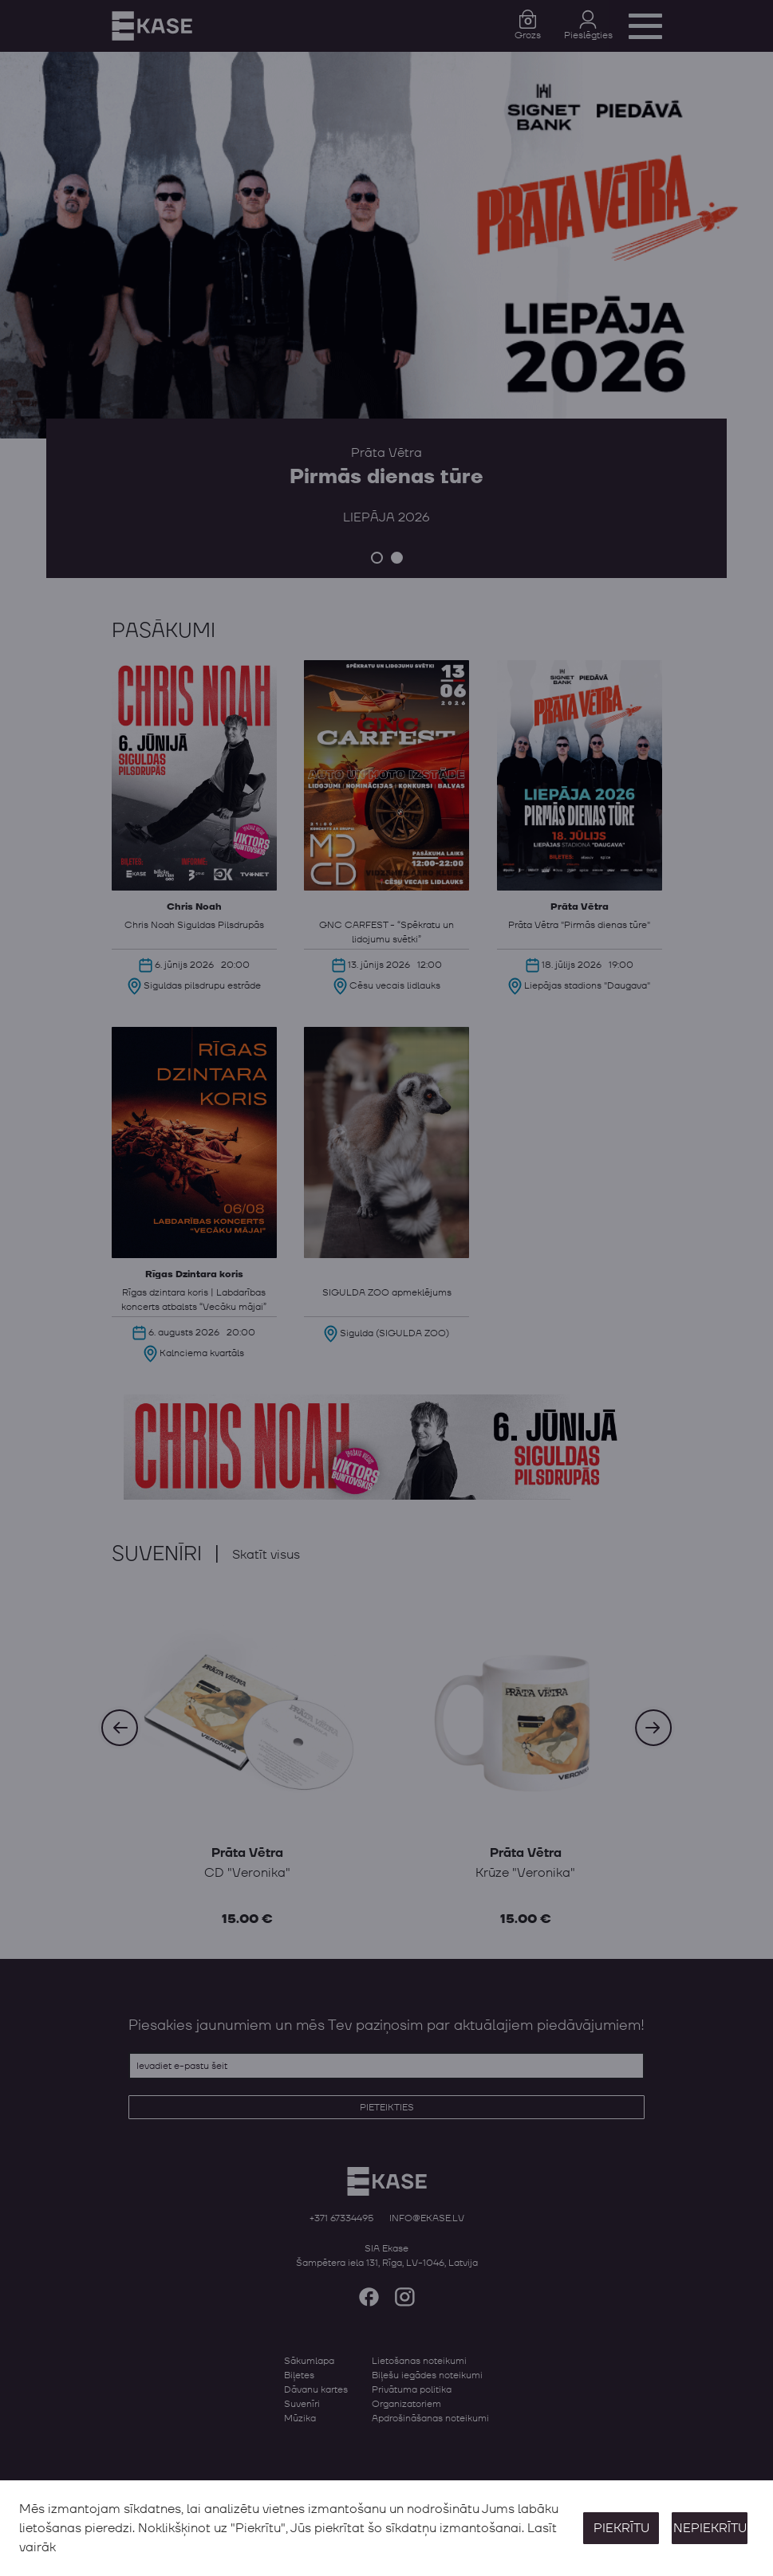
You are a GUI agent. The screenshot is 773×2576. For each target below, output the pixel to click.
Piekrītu (621, 2528)
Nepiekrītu (710, 2528)
